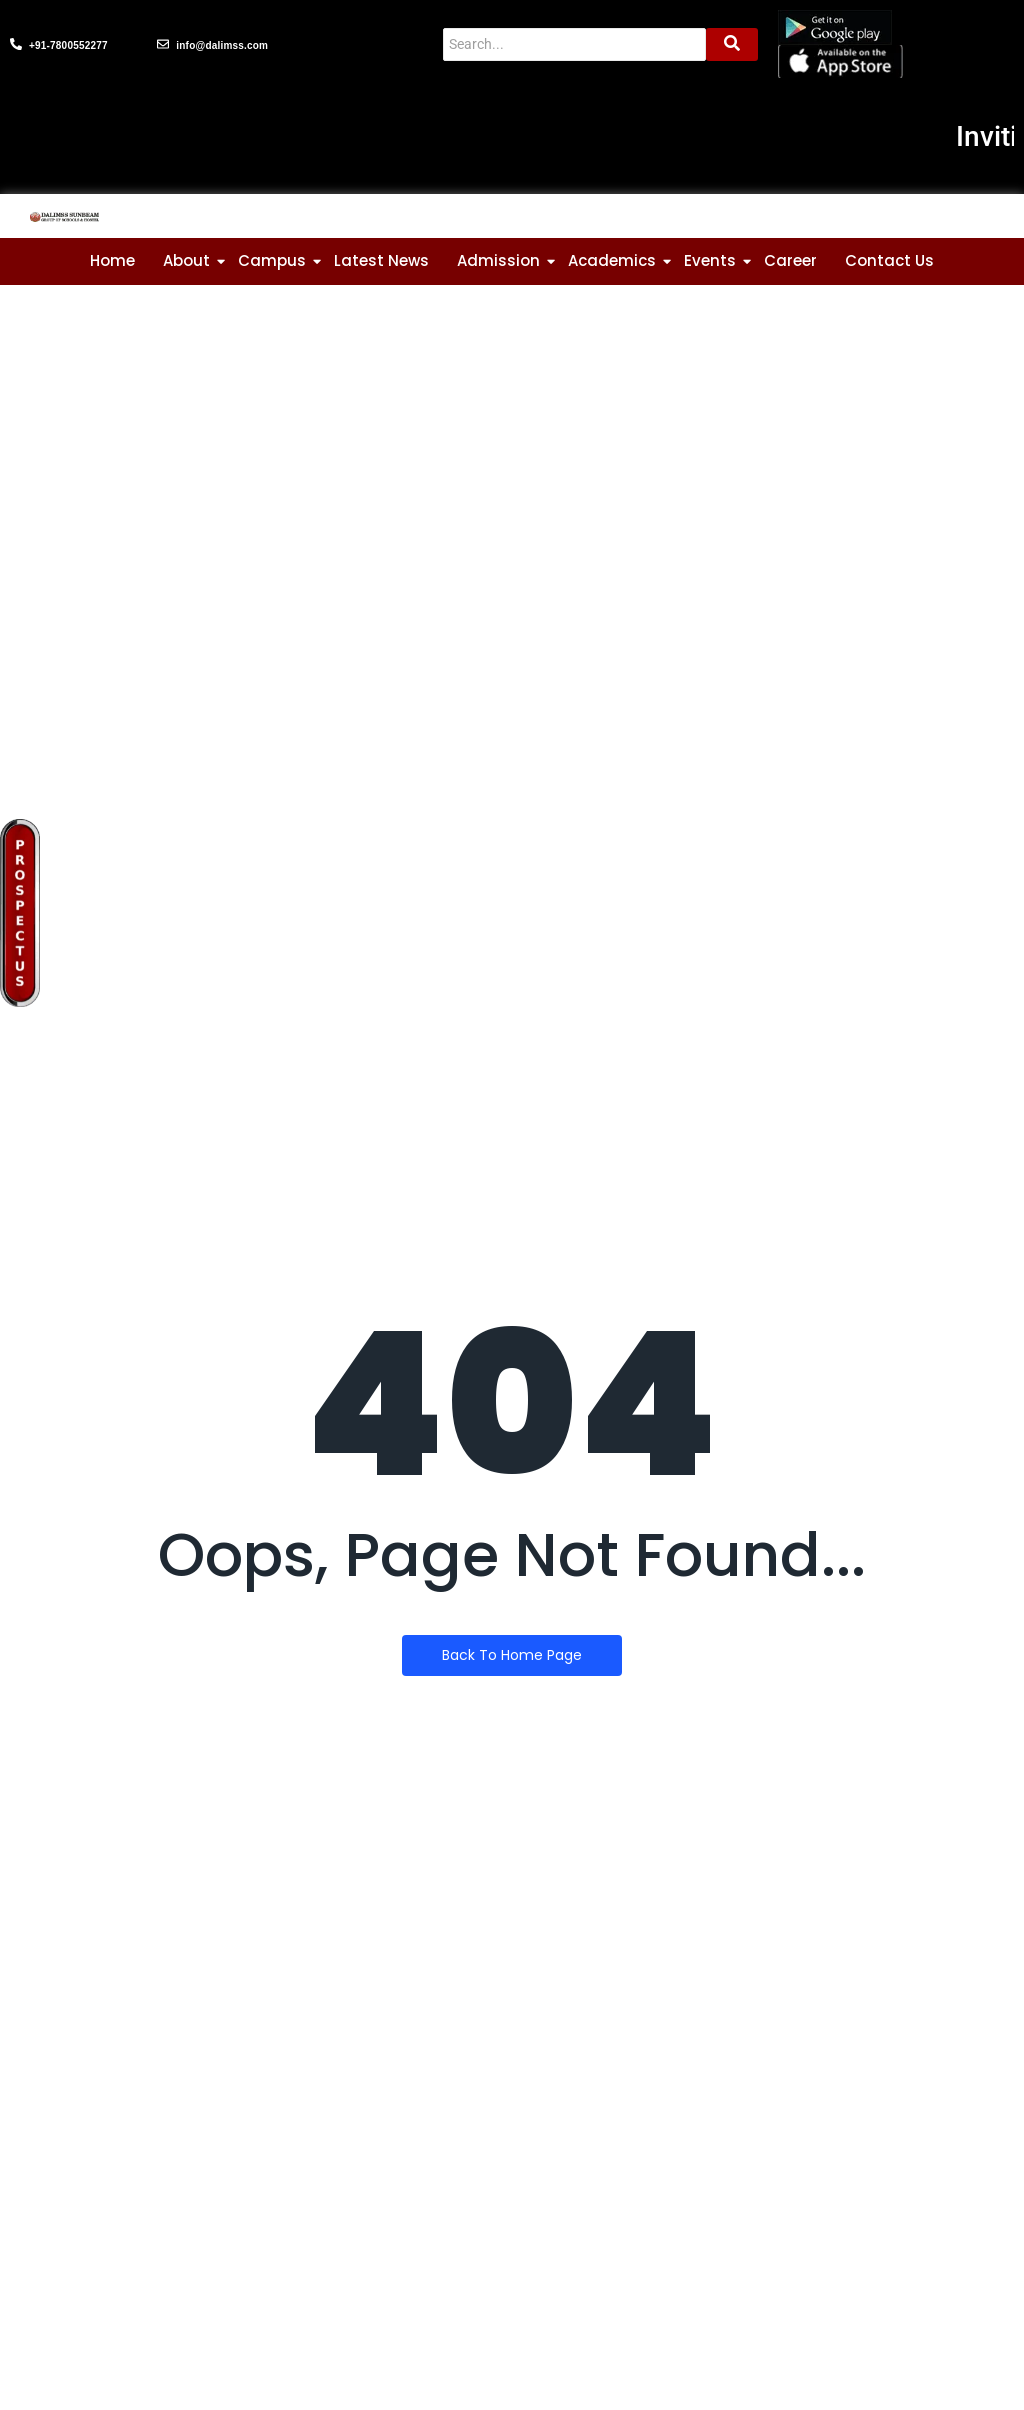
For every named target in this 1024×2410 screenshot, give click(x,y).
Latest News (381, 260)
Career (790, 260)
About (186, 260)
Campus (272, 260)
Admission (498, 260)
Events (710, 260)
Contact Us (889, 260)
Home (112, 260)
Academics (612, 260)
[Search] (574, 44)
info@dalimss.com (222, 45)
